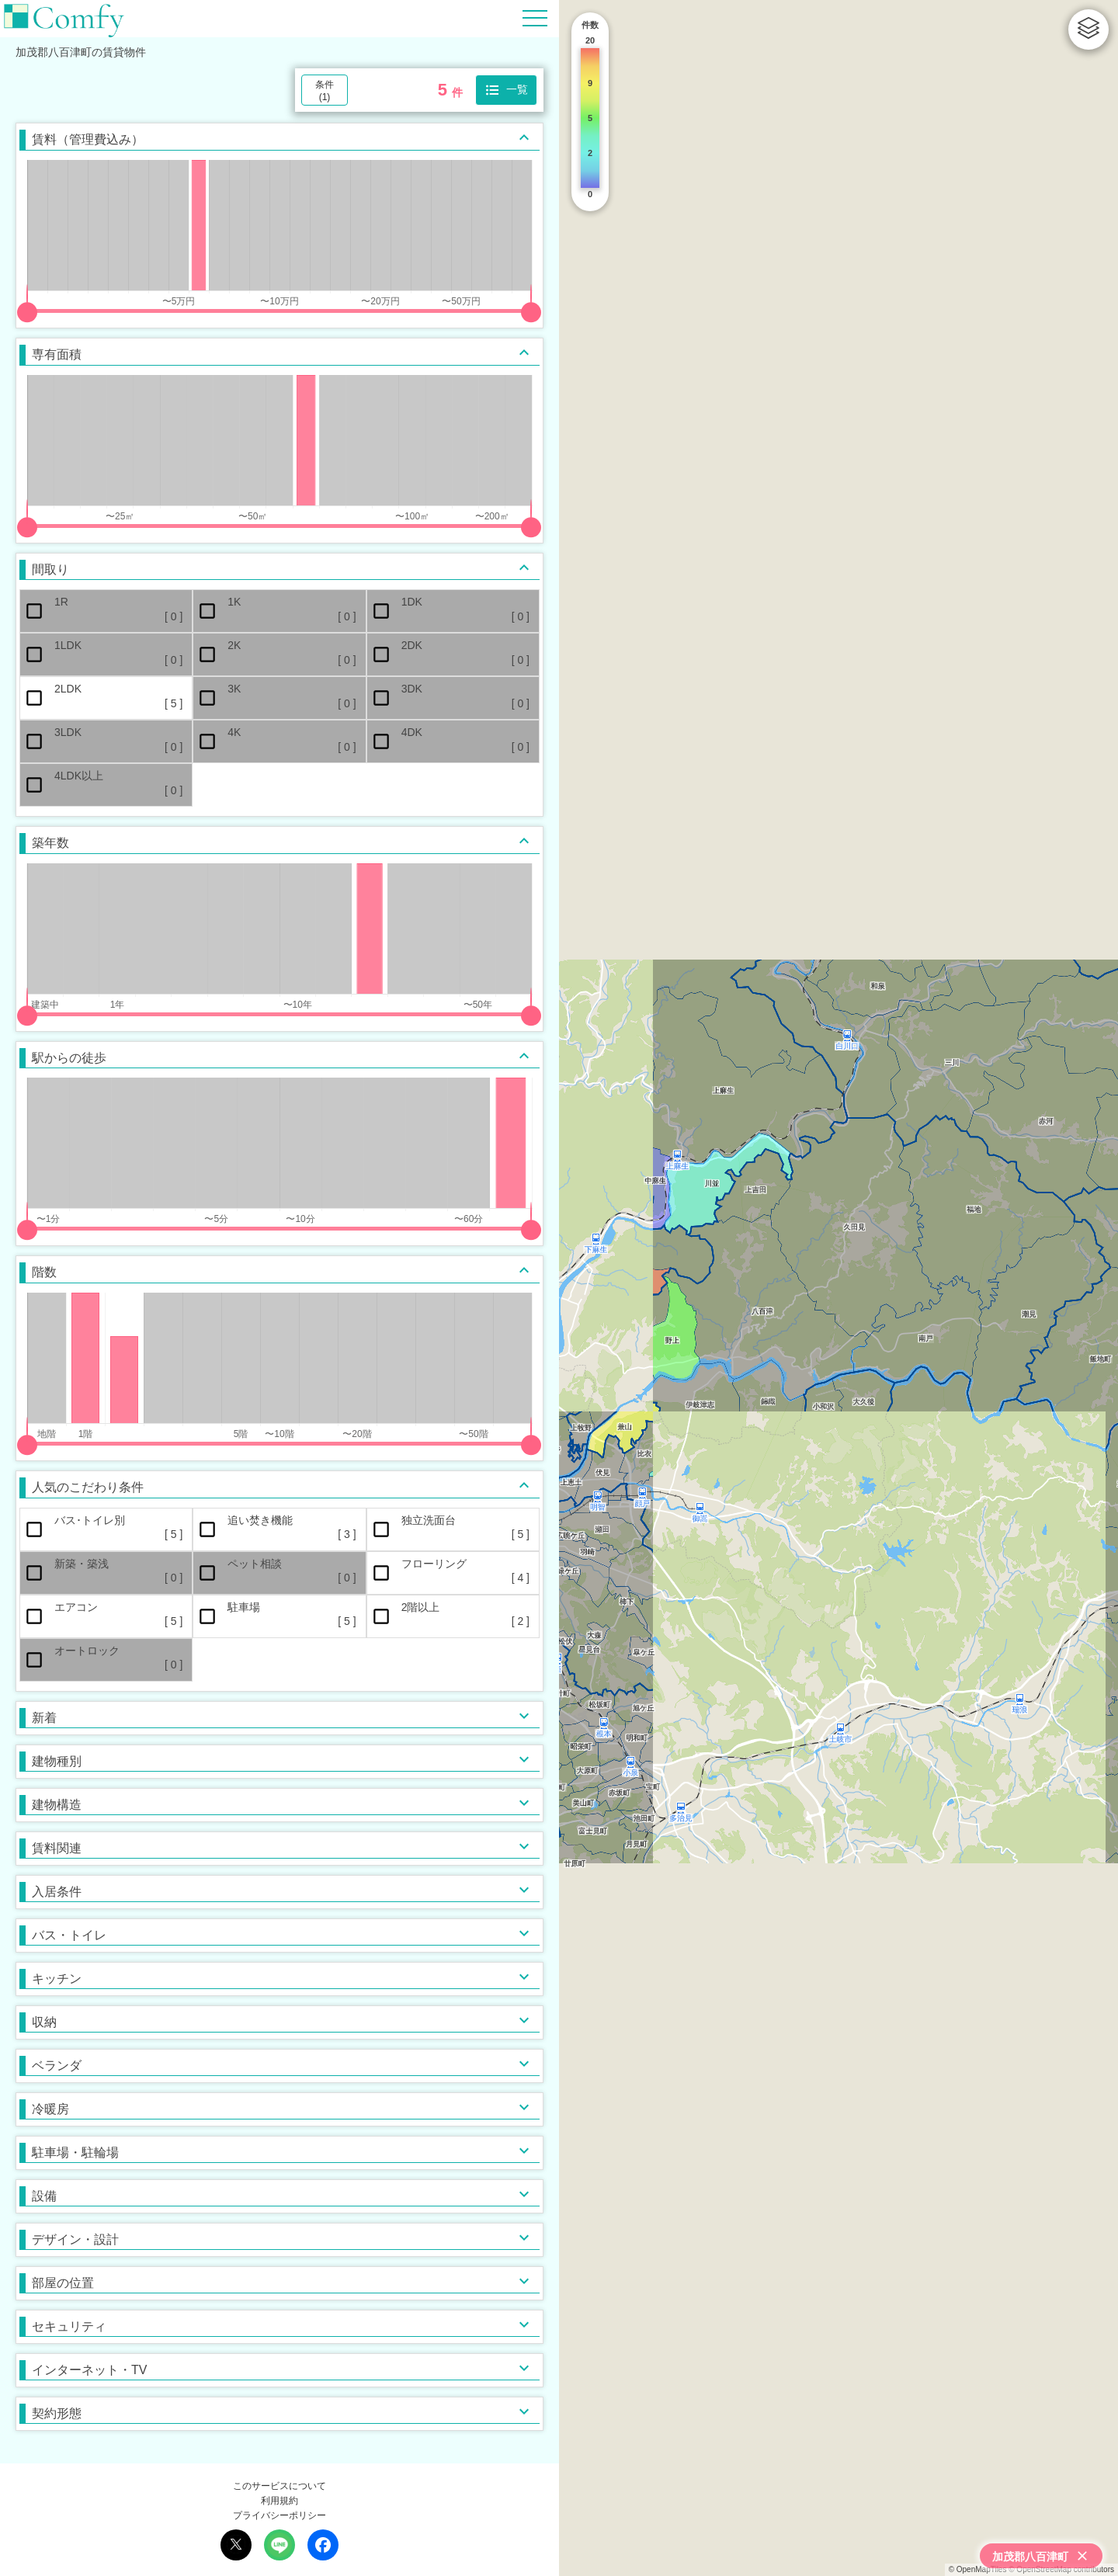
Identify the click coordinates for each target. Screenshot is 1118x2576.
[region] (838, 1288)
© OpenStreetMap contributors (1061, 2569)
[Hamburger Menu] (535, 17)
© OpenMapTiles (978, 2569)
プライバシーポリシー (279, 2515)
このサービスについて (279, 2486)
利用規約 (279, 2500)
